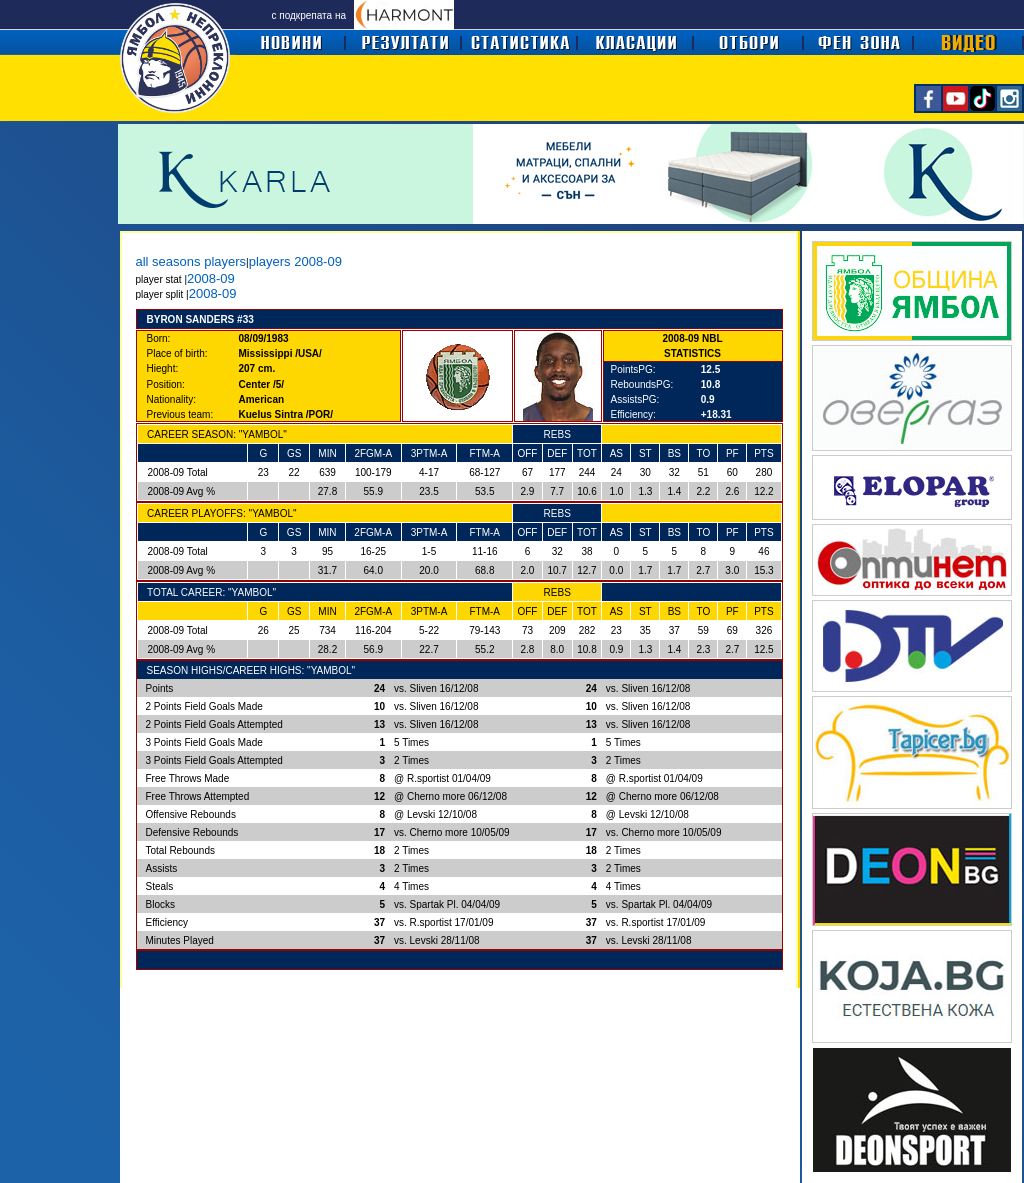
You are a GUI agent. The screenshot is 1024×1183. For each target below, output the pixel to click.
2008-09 (211, 278)
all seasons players (191, 261)
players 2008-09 (295, 261)
